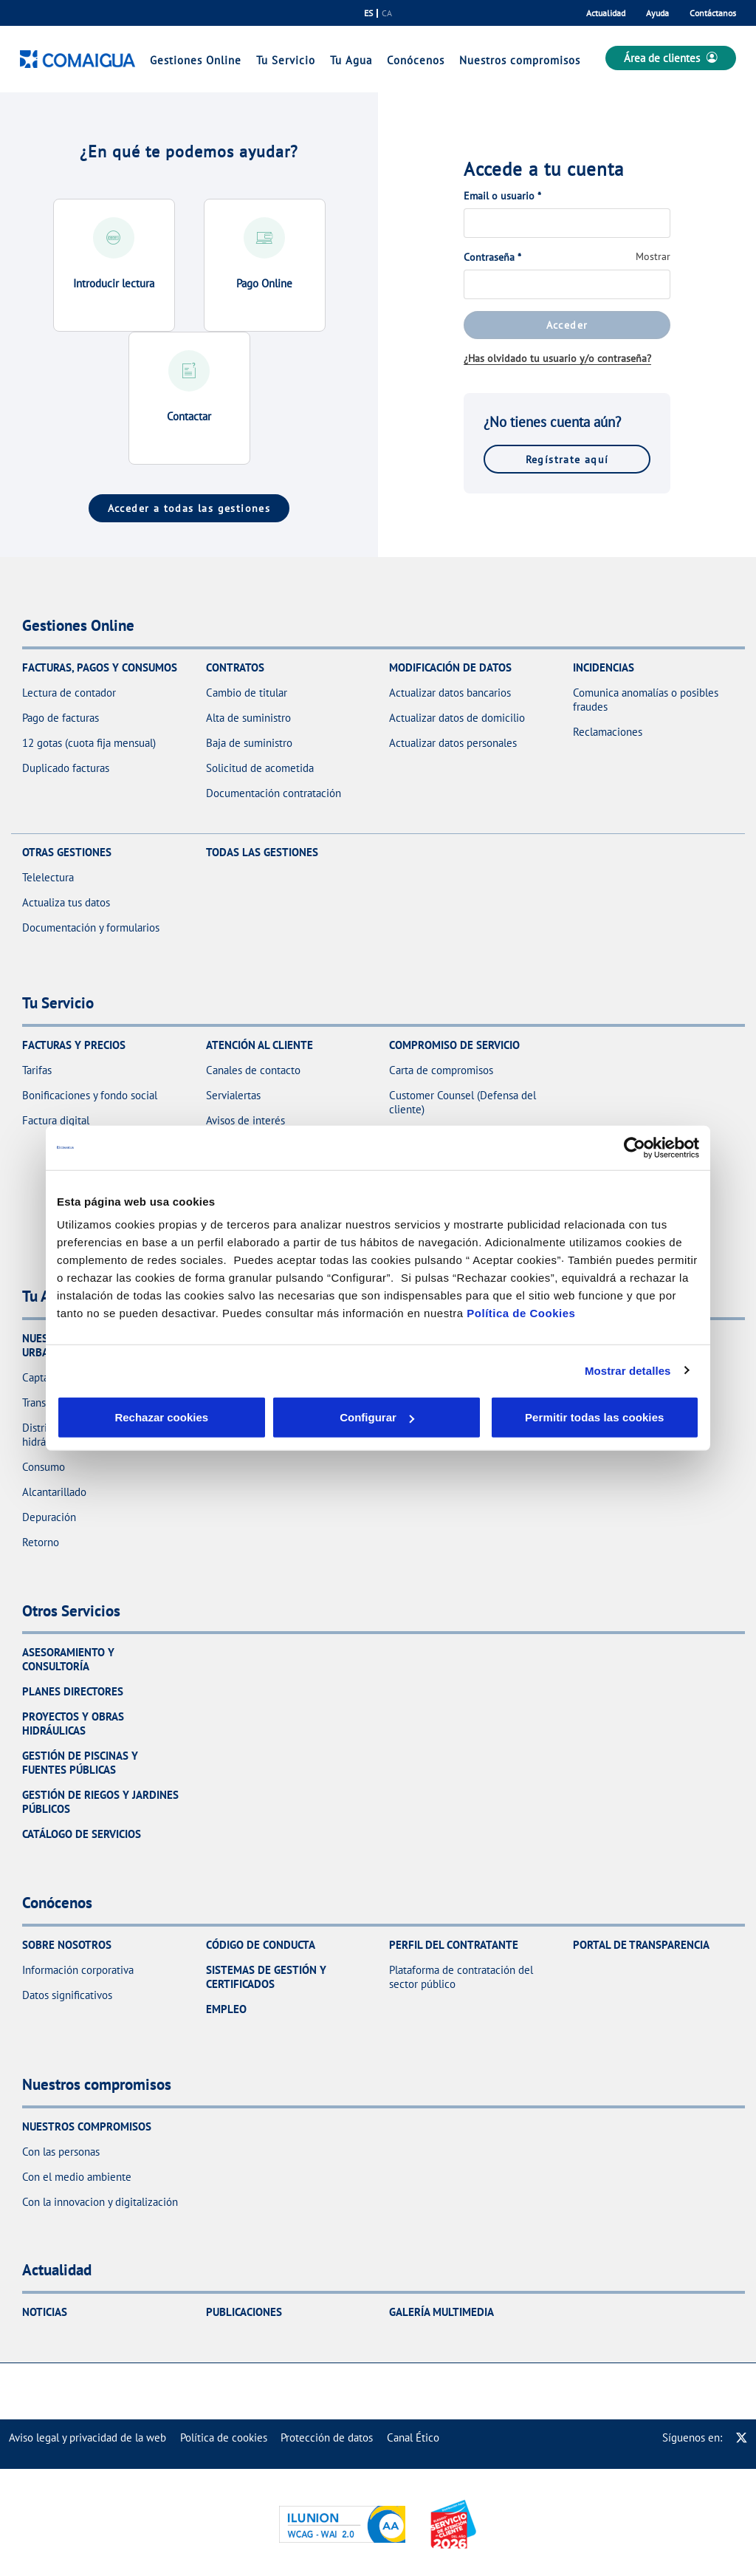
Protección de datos (327, 2437)
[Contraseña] (567, 284)
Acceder (567, 325)
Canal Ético (413, 2437)
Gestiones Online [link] (195, 60)
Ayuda (657, 12)
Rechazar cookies (125, 1417)
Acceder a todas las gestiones (189, 508)
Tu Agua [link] (351, 60)
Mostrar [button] (653, 256)
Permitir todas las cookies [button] (593, 1417)
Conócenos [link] (415, 60)
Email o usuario (502, 195)
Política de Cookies (521, 1313)
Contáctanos (713, 12)
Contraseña (492, 257)
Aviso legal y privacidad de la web (87, 2437)
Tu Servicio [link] (285, 60)
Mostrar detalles (628, 1370)
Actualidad (605, 12)
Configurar (268, 1417)
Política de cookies (223, 2437)
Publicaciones (244, 2312)
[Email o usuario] (567, 223)
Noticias (44, 2312)
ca (387, 13)
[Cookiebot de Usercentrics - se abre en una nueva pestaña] (634, 1147)
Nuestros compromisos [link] (519, 60)
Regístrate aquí (567, 459)
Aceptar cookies (410, 1417)
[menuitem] (87, 2437)
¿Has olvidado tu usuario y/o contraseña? (557, 358)
